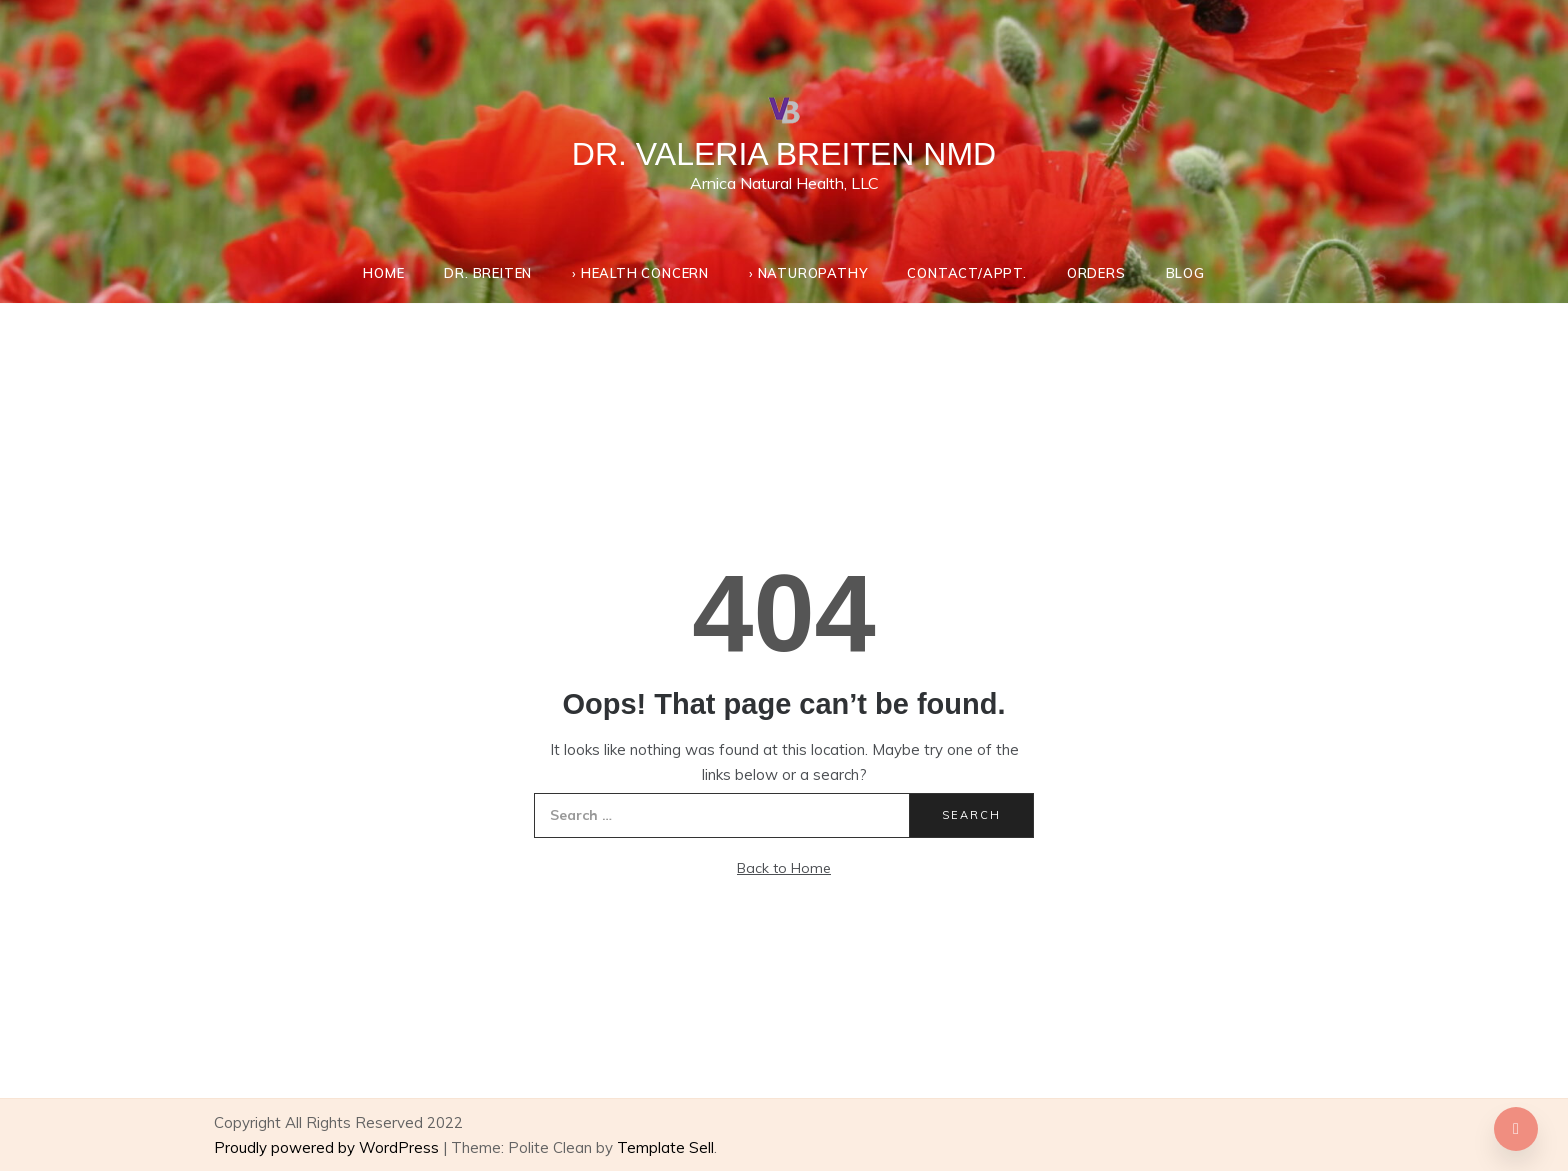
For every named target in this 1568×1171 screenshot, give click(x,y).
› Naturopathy (808, 273)
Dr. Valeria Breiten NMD (784, 154)
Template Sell (665, 1147)
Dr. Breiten (488, 273)
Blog (1185, 273)
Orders (1096, 273)
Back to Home (784, 868)
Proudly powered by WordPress (328, 1147)
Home (383, 273)
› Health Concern (640, 273)
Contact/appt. (966, 273)
